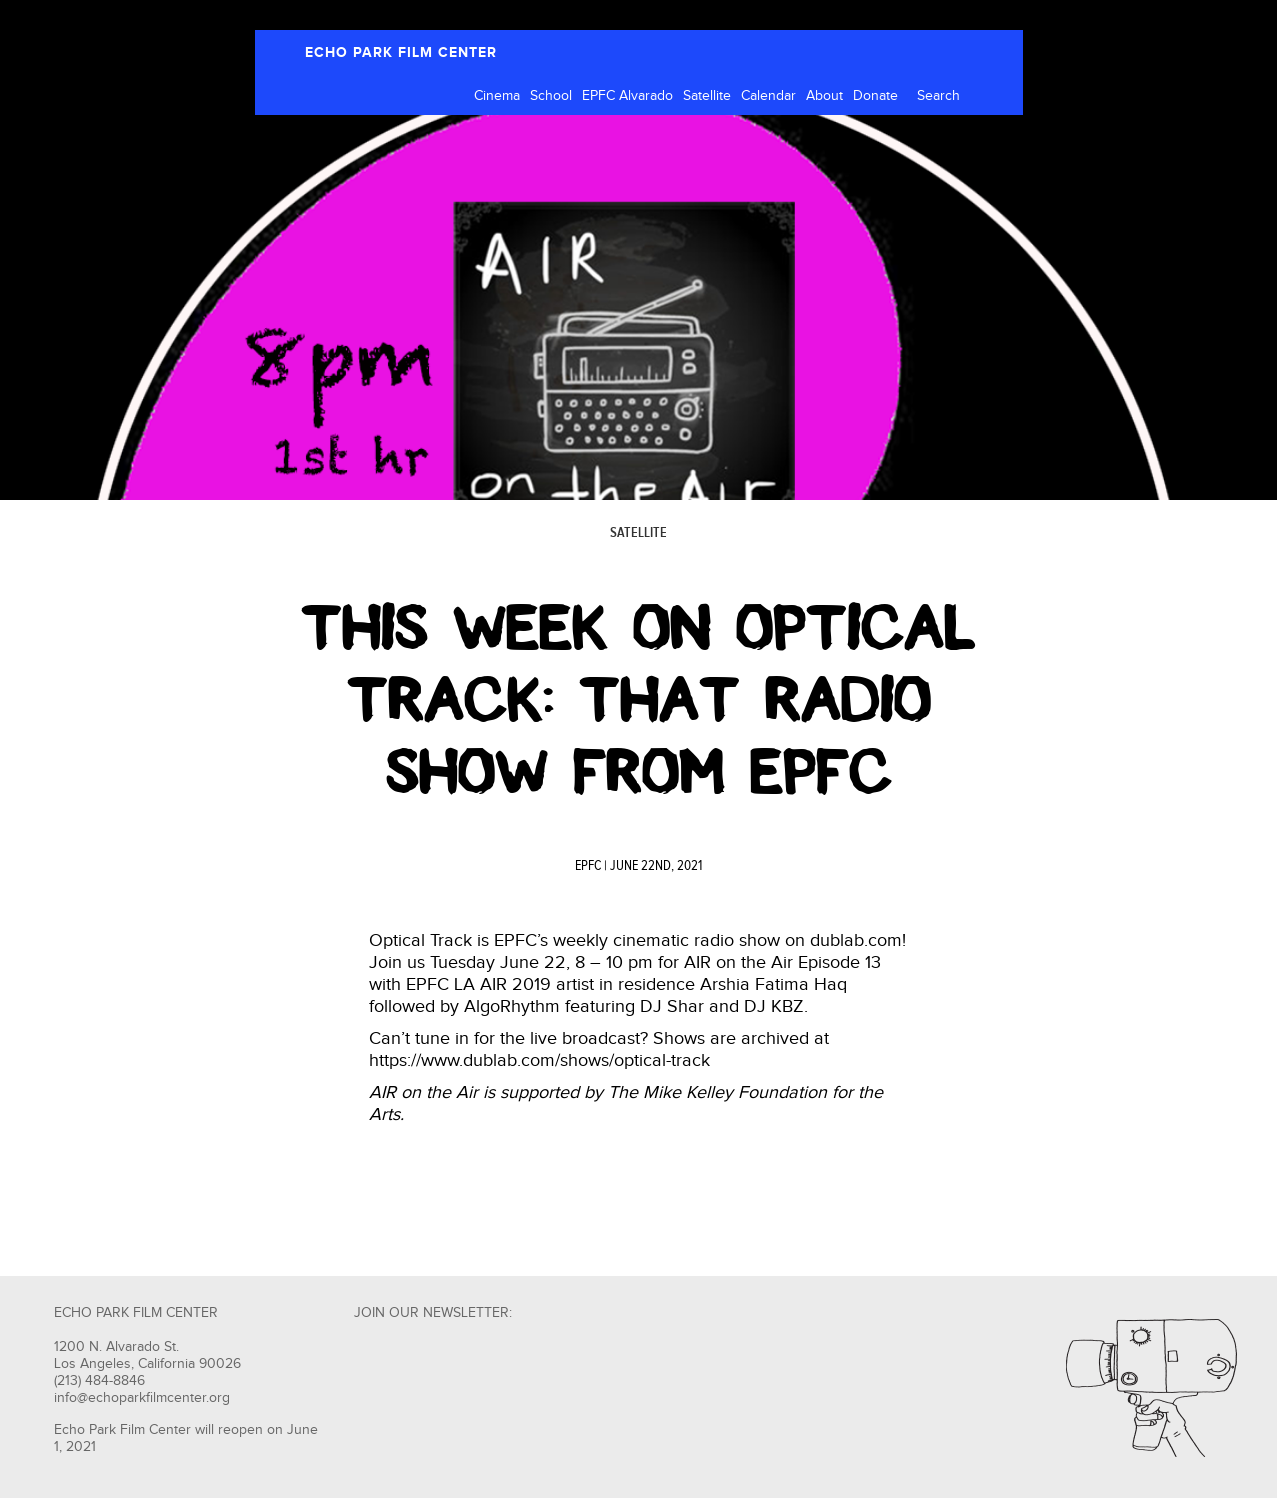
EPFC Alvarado (627, 96)
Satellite (707, 96)
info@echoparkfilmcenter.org (142, 1398)
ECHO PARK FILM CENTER (401, 52)
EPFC (588, 866)
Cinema (497, 96)
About (824, 96)
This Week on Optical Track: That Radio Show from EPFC (638, 700)
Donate (875, 96)
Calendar (768, 96)
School (551, 96)
